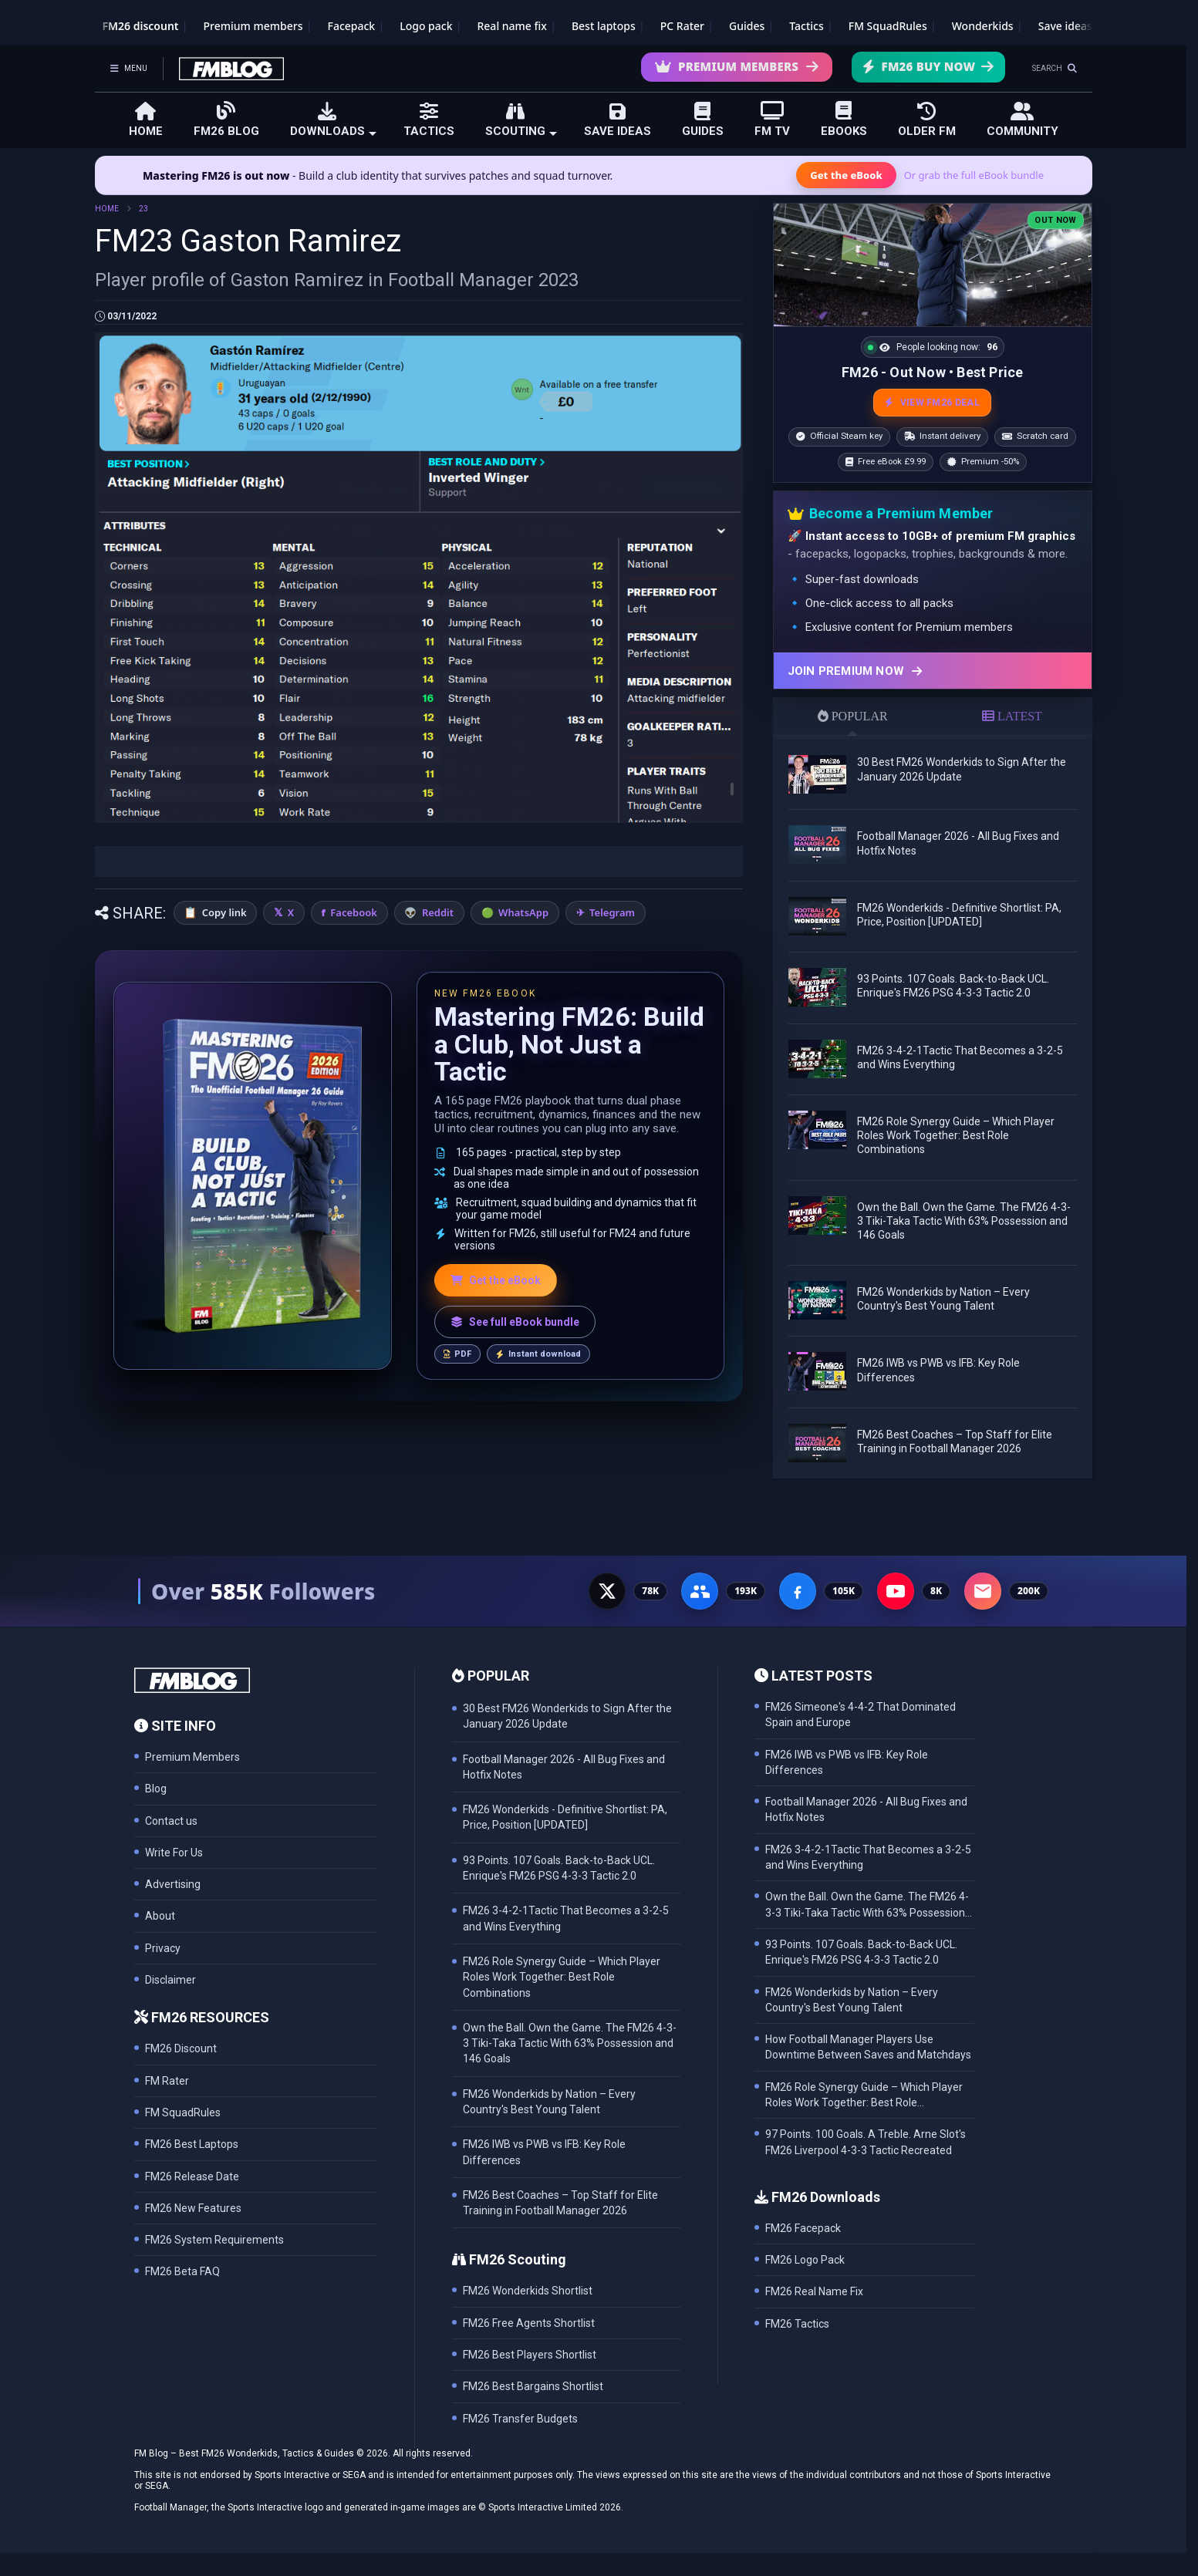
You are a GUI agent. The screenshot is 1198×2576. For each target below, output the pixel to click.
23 (143, 208)
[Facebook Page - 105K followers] (797, 1591)
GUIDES (703, 120)
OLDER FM (927, 120)
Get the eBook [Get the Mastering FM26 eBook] (846, 175)
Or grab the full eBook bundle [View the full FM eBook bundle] (974, 175)
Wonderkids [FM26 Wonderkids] (983, 26)
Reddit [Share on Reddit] (438, 912)
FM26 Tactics (797, 2324)
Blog (156, 1788)
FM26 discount (141, 26)
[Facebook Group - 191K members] (699, 1591)
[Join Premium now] (933, 670)
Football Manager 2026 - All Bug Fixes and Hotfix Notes (866, 1809)
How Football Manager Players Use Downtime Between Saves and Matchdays (868, 2047)
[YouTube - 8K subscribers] (895, 1591)
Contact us (171, 1821)
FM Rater (167, 2081)
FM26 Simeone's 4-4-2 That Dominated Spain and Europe (860, 1714)
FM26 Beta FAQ (182, 2271)
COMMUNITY (1022, 120)
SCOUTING (521, 120)
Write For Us (174, 1852)
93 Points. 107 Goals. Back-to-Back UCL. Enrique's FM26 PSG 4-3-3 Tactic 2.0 (861, 1952)
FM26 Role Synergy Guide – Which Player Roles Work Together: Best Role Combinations (956, 1135)
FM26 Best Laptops (191, 2144)
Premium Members (737, 66)
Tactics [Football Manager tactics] (806, 26)
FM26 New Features (193, 2208)
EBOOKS (844, 119)
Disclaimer (170, 1980)
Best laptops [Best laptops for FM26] (604, 26)
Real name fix (511, 26)
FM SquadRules (888, 26)
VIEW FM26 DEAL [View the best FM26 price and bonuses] (932, 402)
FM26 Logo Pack (805, 2260)
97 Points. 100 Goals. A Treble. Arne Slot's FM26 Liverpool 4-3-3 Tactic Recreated (865, 2142)
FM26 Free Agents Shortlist (529, 2323)
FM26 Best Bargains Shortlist (533, 2386)
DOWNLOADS (333, 120)
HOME (146, 120)
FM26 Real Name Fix (814, 2291)
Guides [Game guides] (746, 26)
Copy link (224, 912)
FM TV (772, 119)
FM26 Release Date (192, 2176)
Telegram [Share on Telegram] (612, 912)
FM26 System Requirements (214, 2240)
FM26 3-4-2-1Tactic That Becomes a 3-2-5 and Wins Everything (868, 1857)
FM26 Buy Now (928, 66)
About (160, 1916)
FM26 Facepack (803, 2228)
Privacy (163, 1948)
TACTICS (428, 120)
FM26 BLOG (226, 119)
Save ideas (1065, 26)
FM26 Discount (181, 2048)
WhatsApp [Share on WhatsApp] (523, 912)
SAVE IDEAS (617, 120)
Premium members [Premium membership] (253, 26)
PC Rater (682, 26)
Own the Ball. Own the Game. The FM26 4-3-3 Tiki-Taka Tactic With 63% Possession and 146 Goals (964, 1221)
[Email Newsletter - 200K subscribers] (982, 1591)
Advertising (173, 1884)
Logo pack (426, 26)
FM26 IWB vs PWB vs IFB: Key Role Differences (846, 1762)
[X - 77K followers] (607, 1591)
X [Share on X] (291, 912)
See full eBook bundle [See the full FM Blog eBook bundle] (515, 1322)
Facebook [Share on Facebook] (353, 912)
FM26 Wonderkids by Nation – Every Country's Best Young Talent (851, 2000)
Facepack (351, 26)
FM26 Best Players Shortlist (529, 2354)
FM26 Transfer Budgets (520, 2418)
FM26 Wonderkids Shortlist (527, 2290)
